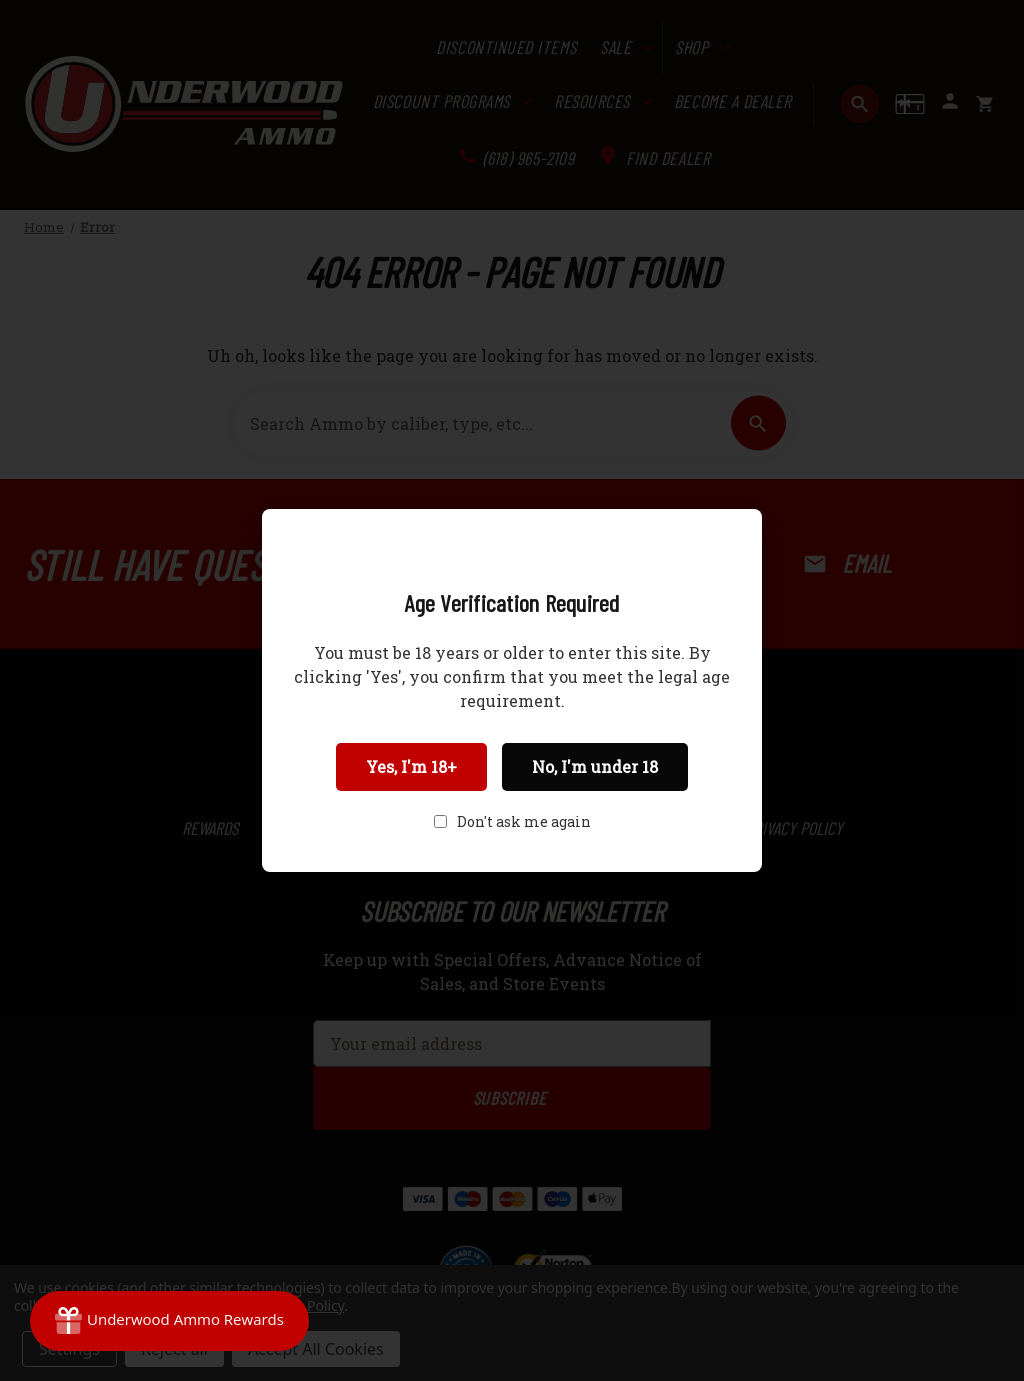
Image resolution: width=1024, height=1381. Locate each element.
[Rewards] (169, 1321)
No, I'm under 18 (595, 766)
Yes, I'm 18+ (411, 766)
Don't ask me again (524, 821)
